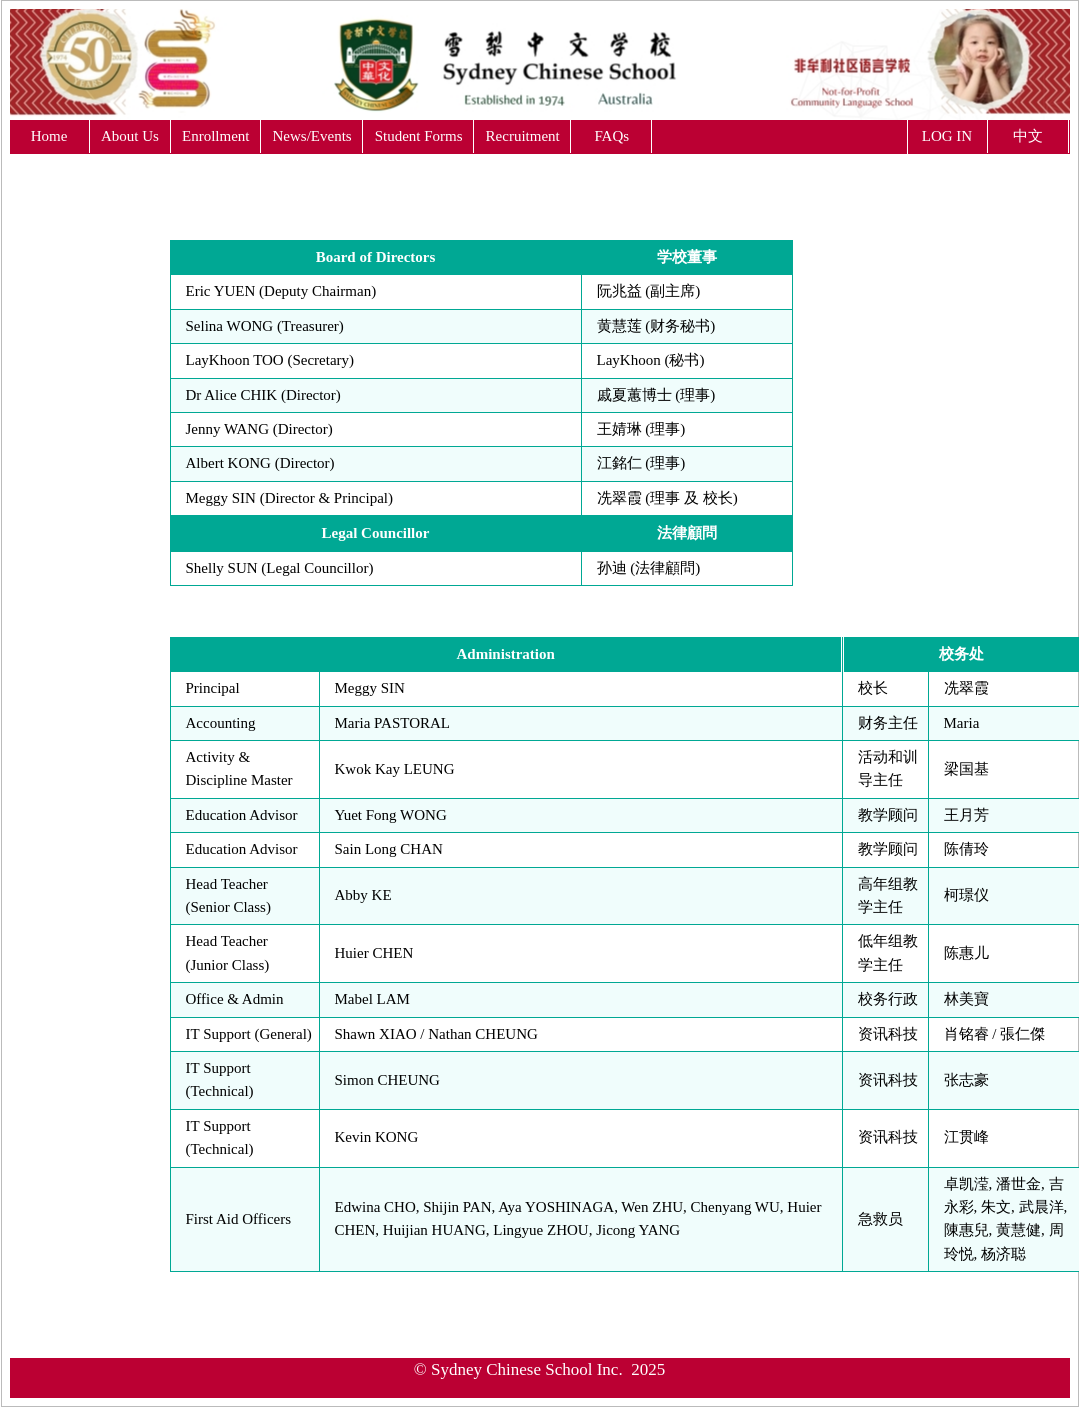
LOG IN (947, 136)
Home (49, 136)
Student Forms (419, 136)
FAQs (611, 136)
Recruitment (523, 136)
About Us (130, 136)
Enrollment (216, 136)
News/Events (312, 136)
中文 (1028, 136)
